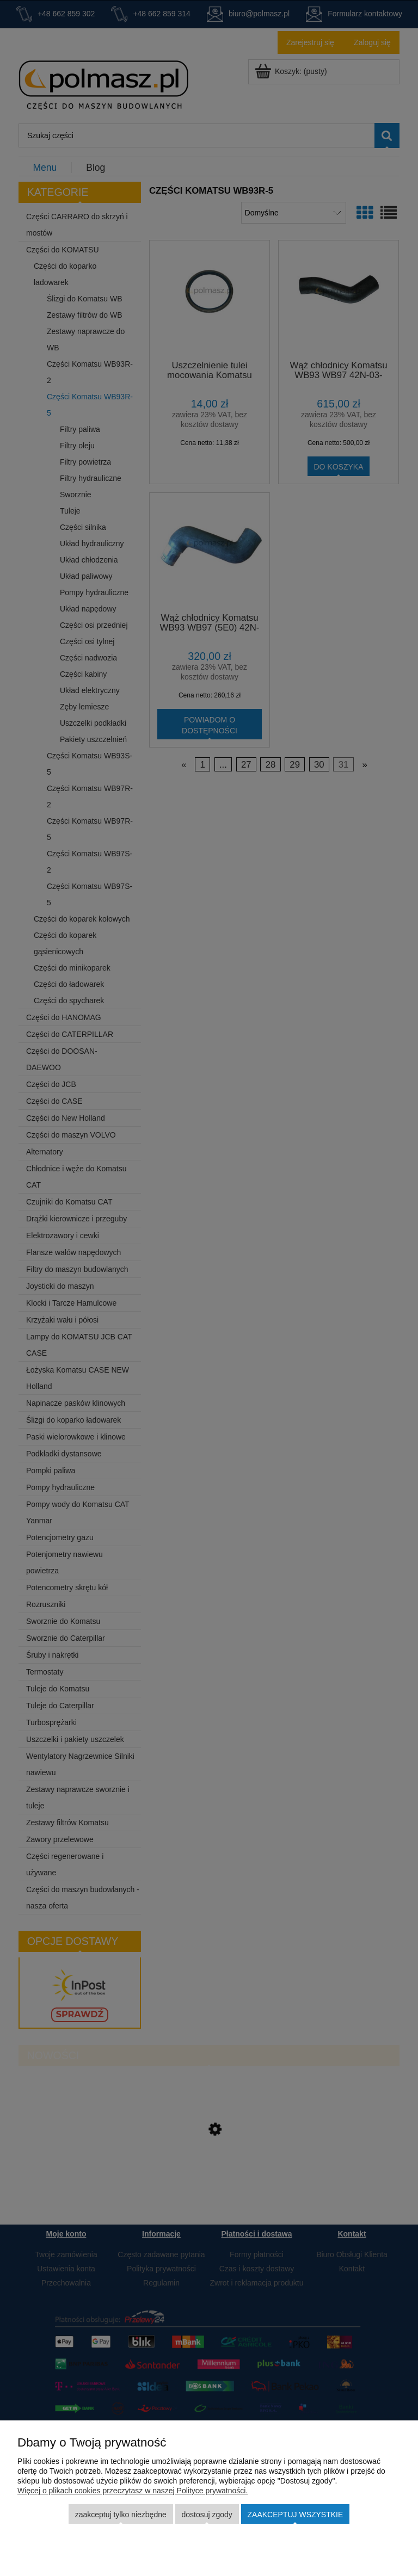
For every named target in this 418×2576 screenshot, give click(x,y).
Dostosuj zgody (206, 2514)
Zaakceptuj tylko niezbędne (121, 2514)
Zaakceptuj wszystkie (295, 2514)
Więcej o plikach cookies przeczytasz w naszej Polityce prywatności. (132, 2490)
